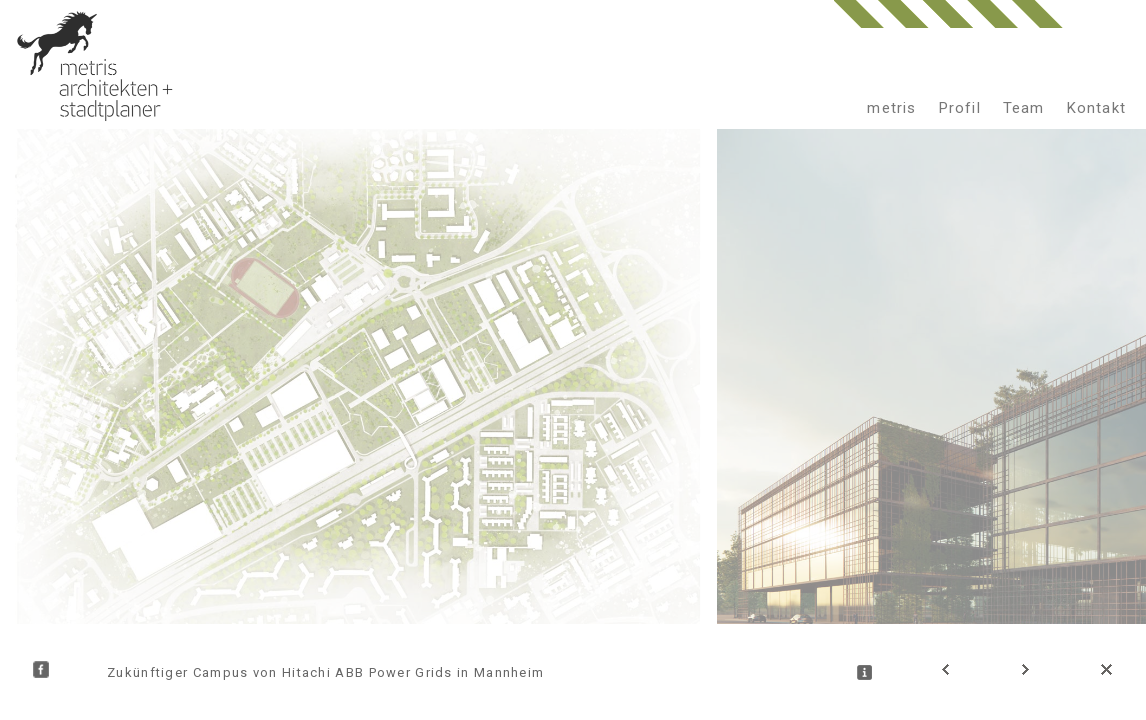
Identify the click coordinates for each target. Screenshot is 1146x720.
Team (1024, 107)
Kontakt (1096, 107)
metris (891, 107)
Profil (960, 107)
